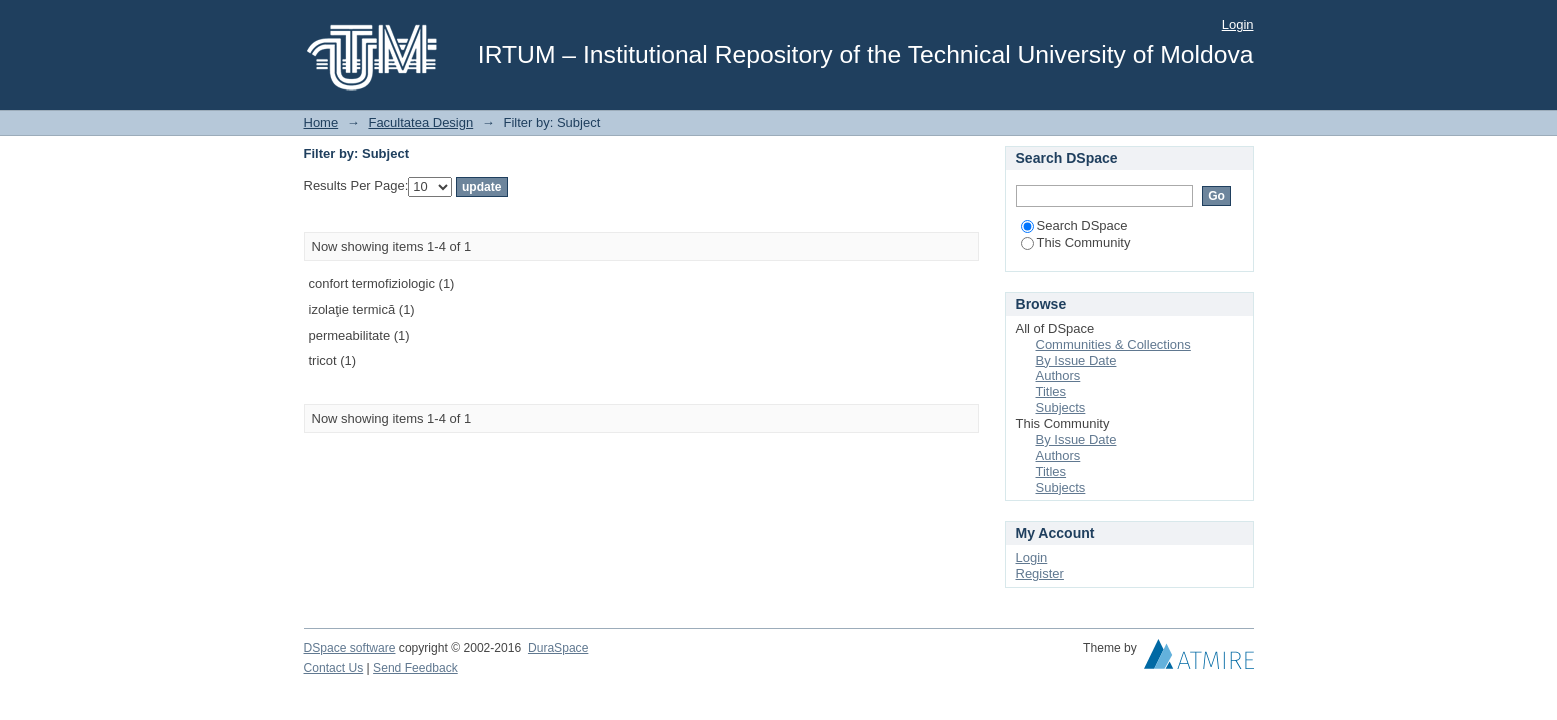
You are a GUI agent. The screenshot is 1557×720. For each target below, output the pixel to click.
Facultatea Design (420, 122)
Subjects (1061, 407)
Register (1040, 573)
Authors (1058, 375)
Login (1238, 24)
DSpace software (350, 648)
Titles (1051, 391)
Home (321, 122)
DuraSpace (558, 648)
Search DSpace (1074, 225)
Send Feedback (415, 668)
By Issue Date (1076, 360)
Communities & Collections (1113, 344)
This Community (1076, 242)
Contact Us (334, 668)
